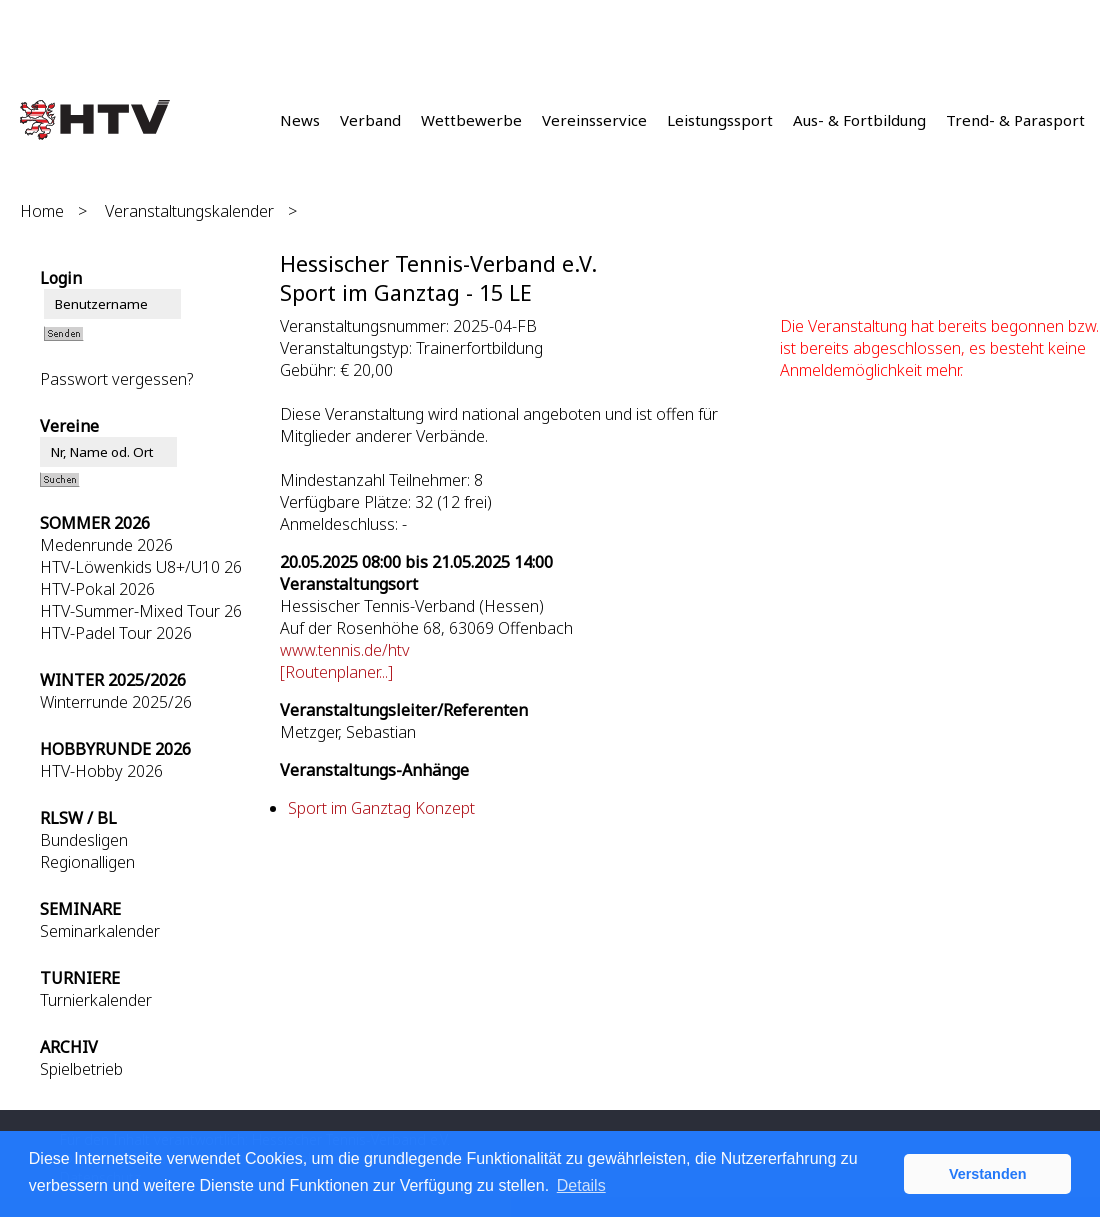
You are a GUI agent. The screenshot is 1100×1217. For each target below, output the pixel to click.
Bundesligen (84, 840)
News (300, 120)
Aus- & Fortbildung (859, 120)
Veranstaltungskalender (189, 211)
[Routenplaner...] (336, 672)
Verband (370, 120)
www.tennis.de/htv (345, 650)
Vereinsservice (594, 120)
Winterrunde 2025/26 (116, 702)
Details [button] (581, 1185)
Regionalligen (87, 862)
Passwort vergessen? (116, 379)
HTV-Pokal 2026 (97, 589)
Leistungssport (720, 120)
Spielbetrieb (81, 1069)
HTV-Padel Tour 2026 (116, 633)
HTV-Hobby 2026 (101, 771)
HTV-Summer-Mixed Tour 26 (141, 611)
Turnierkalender (96, 1000)
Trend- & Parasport (1015, 120)
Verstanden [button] (988, 1174)
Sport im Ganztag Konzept (381, 808)
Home (42, 211)
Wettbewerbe (471, 120)
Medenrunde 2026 (106, 545)
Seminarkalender (100, 931)
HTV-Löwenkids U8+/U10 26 (141, 567)
